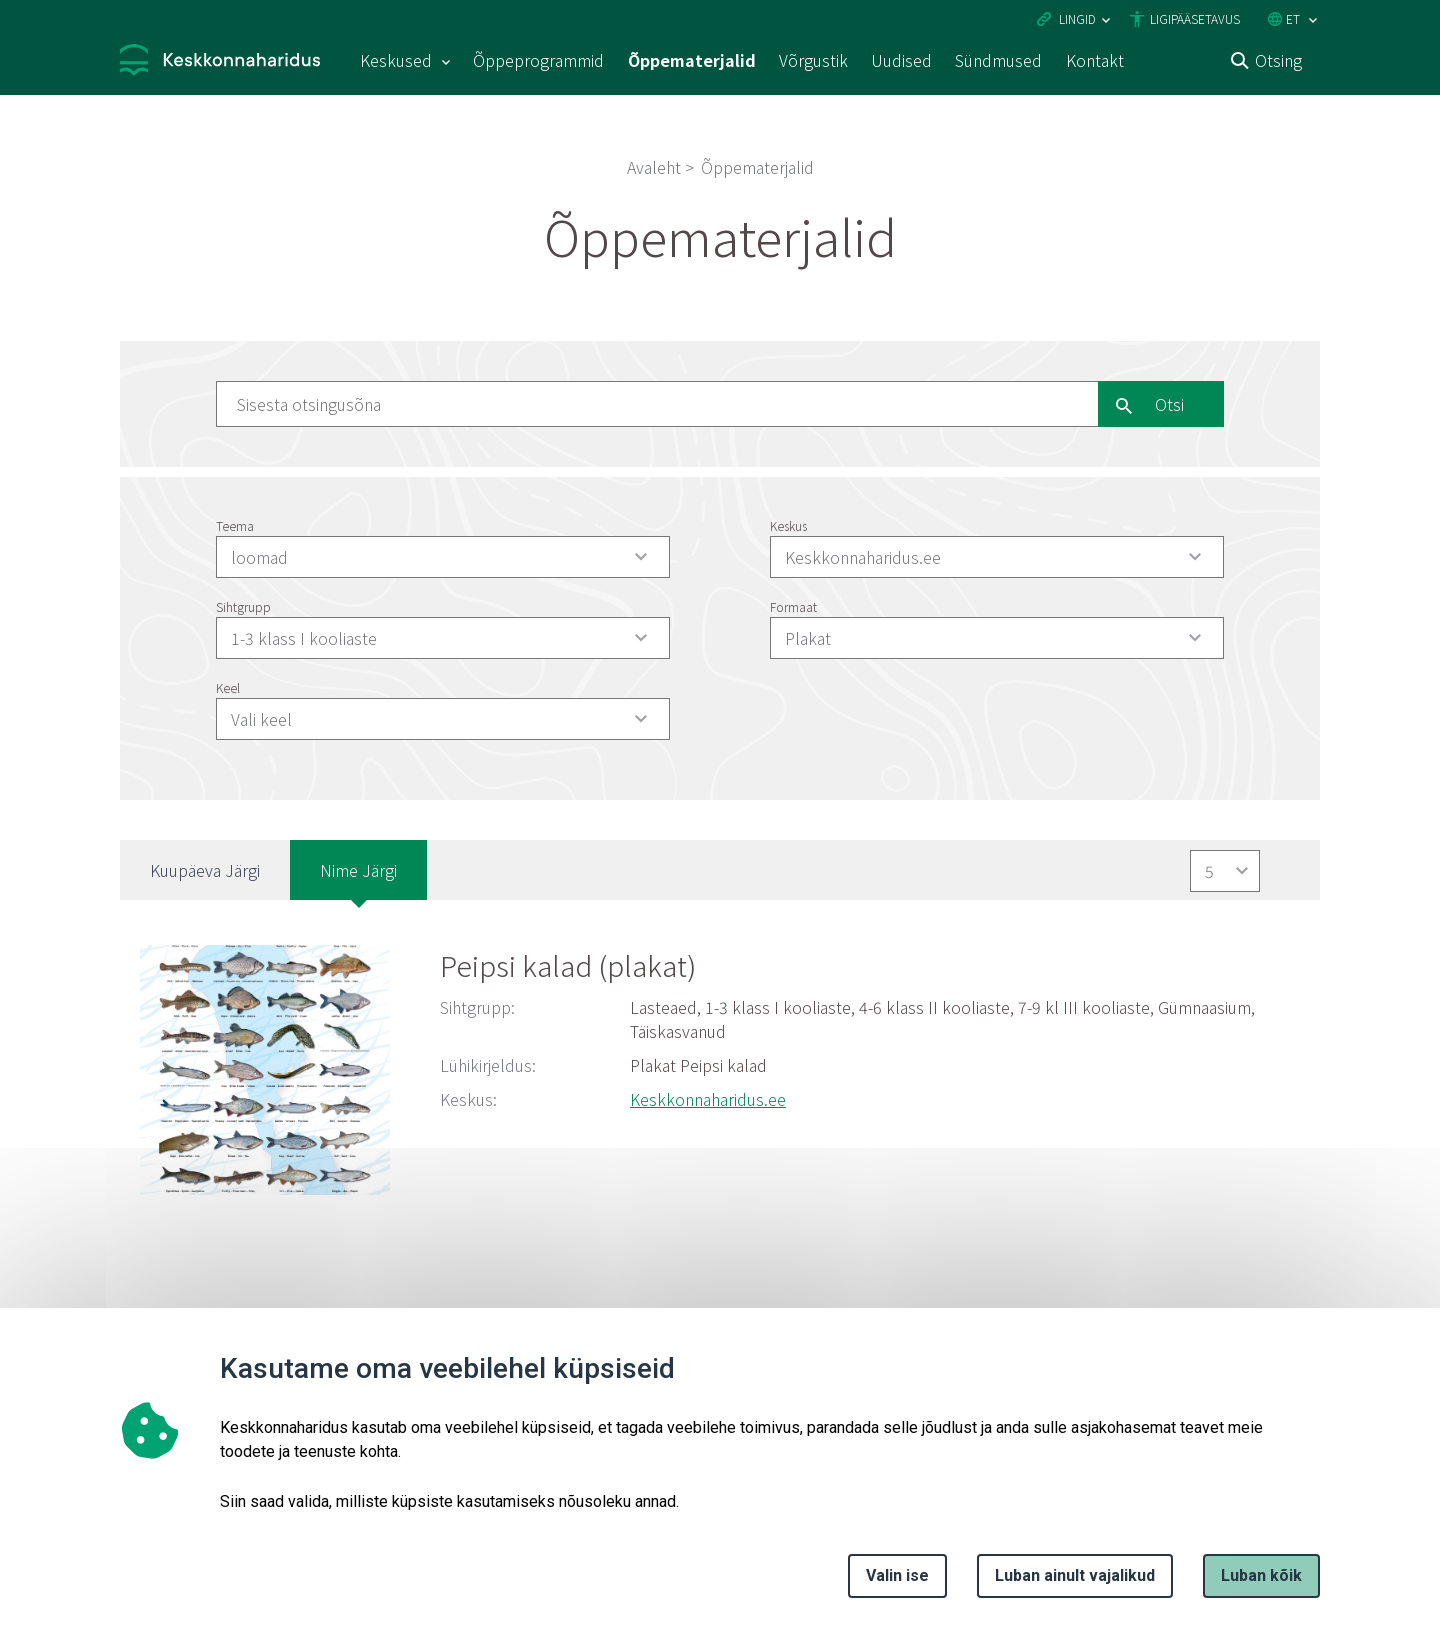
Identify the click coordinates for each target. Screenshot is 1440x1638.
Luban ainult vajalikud (1075, 1575)
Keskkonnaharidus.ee (708, 1099)
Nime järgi (358, 870)
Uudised (901, 60)
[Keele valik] (1313, 20)
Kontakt (1095, 60)
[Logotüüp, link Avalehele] (220, 62)
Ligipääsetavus (1195, 18)
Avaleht (654, 167)
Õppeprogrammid (538, 60)
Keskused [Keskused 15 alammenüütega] (396, 60)
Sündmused (998, 60)
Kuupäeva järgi (205, 870)
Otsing (1278, 60)
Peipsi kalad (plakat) (568, 965)
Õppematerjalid (692, 60)
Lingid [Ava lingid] (1077, 18)
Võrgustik (813, 60)
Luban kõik (1261, 1575)
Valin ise (897, 1575)
